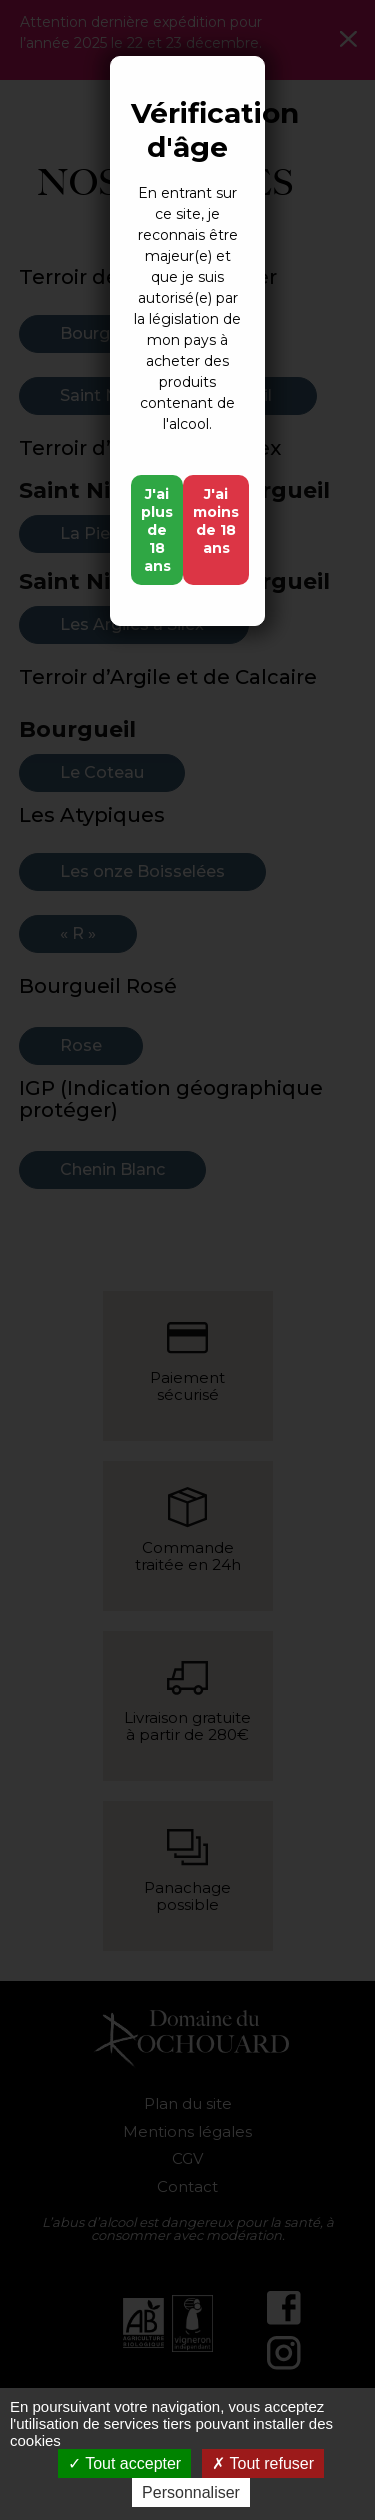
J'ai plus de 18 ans (157, 530)
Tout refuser (263, 2463)
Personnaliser (191, 2492)
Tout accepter (124, 2463)
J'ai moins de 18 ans (216, 521)
